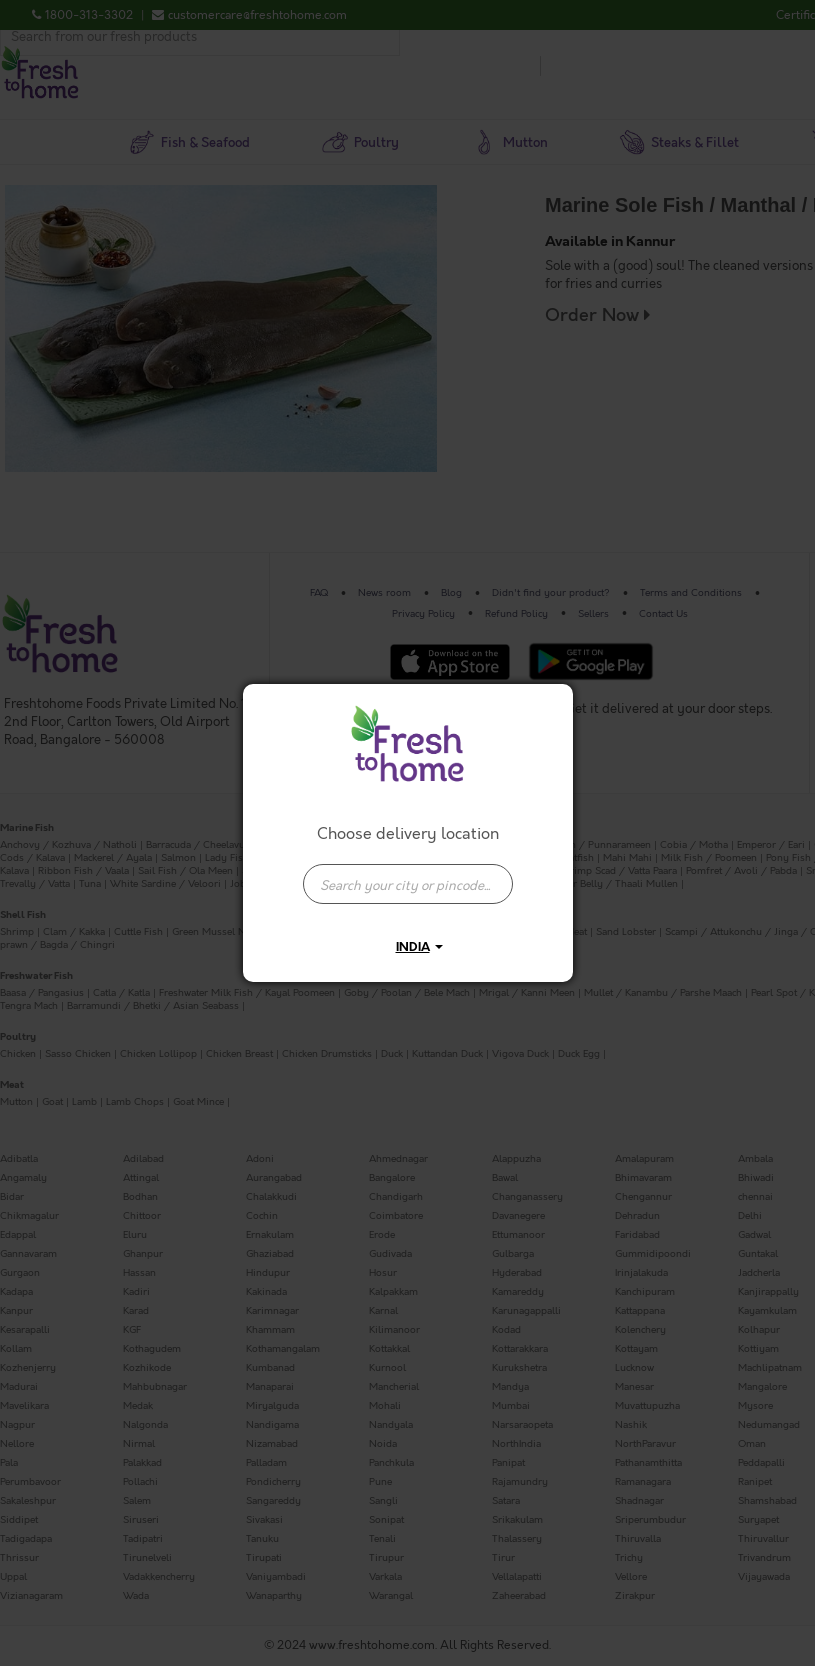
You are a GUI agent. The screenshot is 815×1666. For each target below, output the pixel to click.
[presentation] (408, 884)
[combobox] (408, 874)
